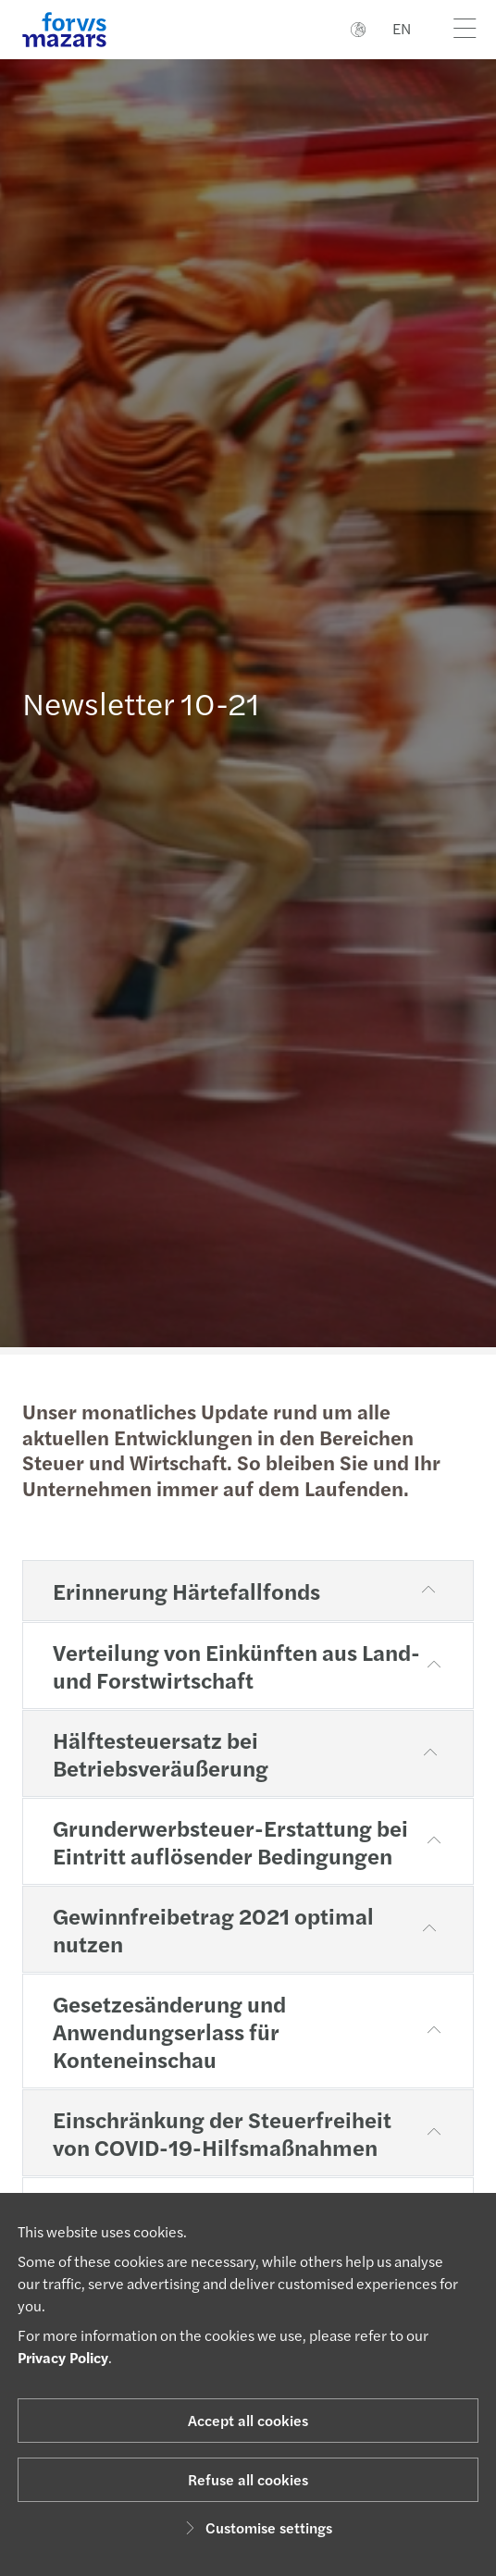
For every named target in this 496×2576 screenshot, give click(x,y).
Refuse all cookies (248, 2479)
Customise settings (256, 2527)
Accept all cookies (248, 2420)
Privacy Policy (63, 2357)
